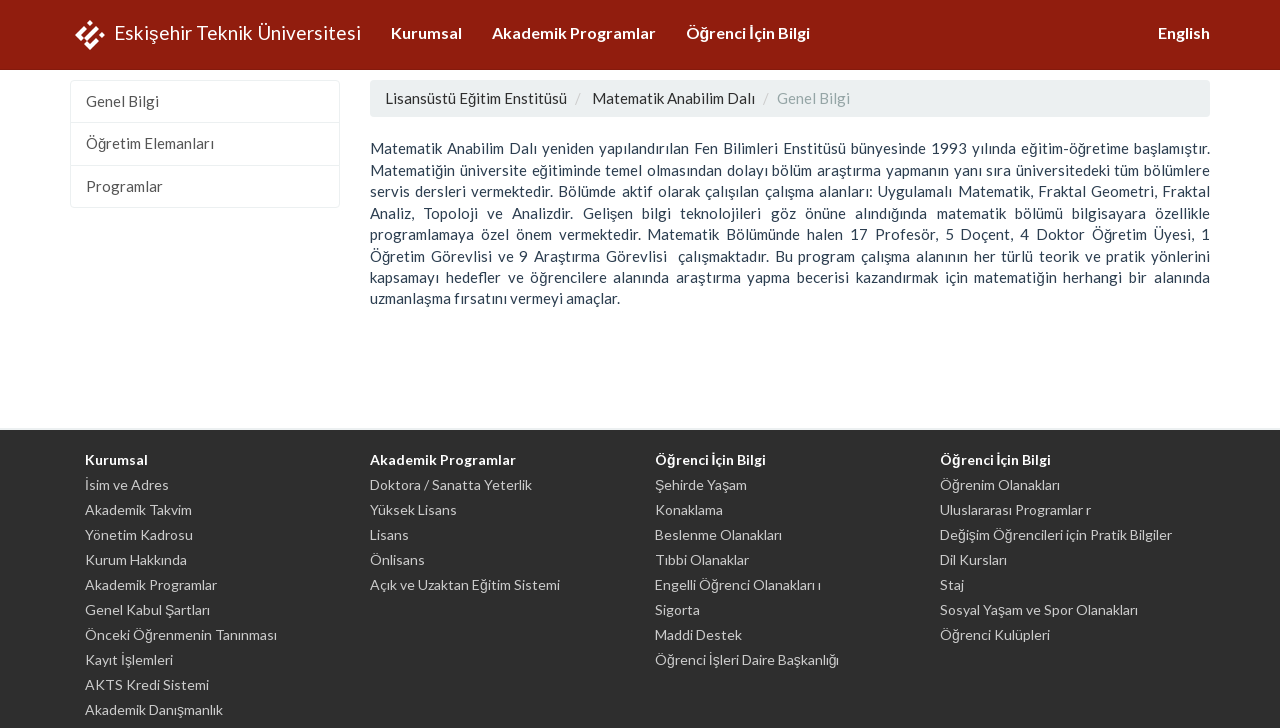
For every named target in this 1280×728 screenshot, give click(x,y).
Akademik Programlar (574, 32)
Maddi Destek (698, 634)
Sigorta (677, 609)
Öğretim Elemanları (150, 143)
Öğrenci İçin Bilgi (748, 32)
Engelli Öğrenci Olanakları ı (738, 584)
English (1184, 32)
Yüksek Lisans (413, 509)
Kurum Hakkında (136, 559)
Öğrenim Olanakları (1000, 484)
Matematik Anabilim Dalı (673, 98)
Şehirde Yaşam (701, 484)
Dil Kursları (973, 559)
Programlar (124, 186)
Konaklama (689, 509)
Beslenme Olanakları (718, 534)
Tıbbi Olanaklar (702, 559)
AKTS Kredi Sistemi (147, 684)
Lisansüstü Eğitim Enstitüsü (476, 98)
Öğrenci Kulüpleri (995, 634)
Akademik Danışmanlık (154, 709)
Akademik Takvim (138, 509)
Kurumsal (426, 32)
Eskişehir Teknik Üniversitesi (215, 35)
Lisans (389, 534)
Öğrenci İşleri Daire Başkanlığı (747, 659)
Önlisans (397, 559)
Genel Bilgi (122, 101)
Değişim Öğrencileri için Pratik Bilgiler (1056, 534)
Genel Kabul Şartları (147, 609)
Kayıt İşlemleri (129, 659)
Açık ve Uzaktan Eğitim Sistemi (465, 584)
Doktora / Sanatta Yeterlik (451, 484)
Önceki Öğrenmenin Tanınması (181, 634)
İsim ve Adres (127, 484)
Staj (952, 584)
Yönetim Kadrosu (139, 534)
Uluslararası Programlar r (1015, 509)
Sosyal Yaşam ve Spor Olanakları (1039, 609)
